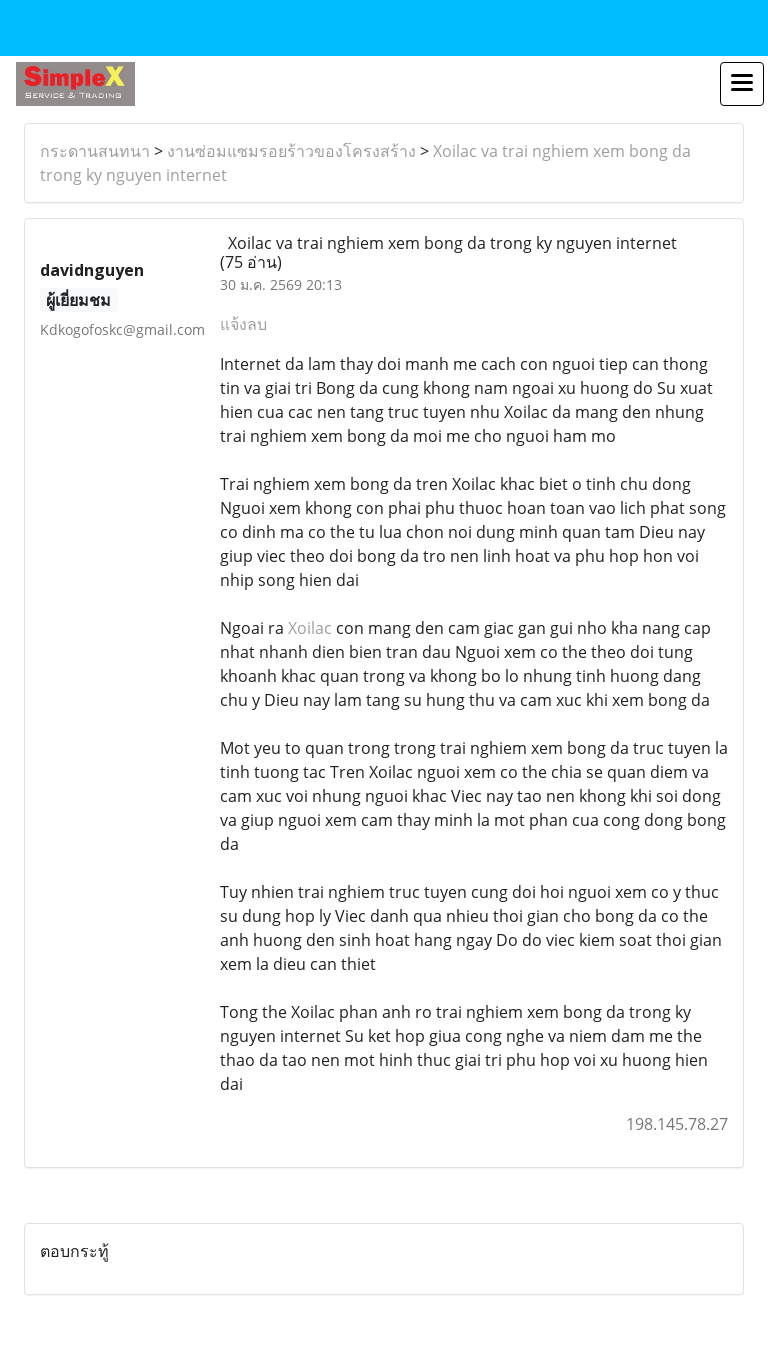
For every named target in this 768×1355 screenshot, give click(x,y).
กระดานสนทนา (95, 151)
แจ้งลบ (243, 324)
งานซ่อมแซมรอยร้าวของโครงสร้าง (291, 151)
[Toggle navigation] (742, 84)
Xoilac (310, 628)
